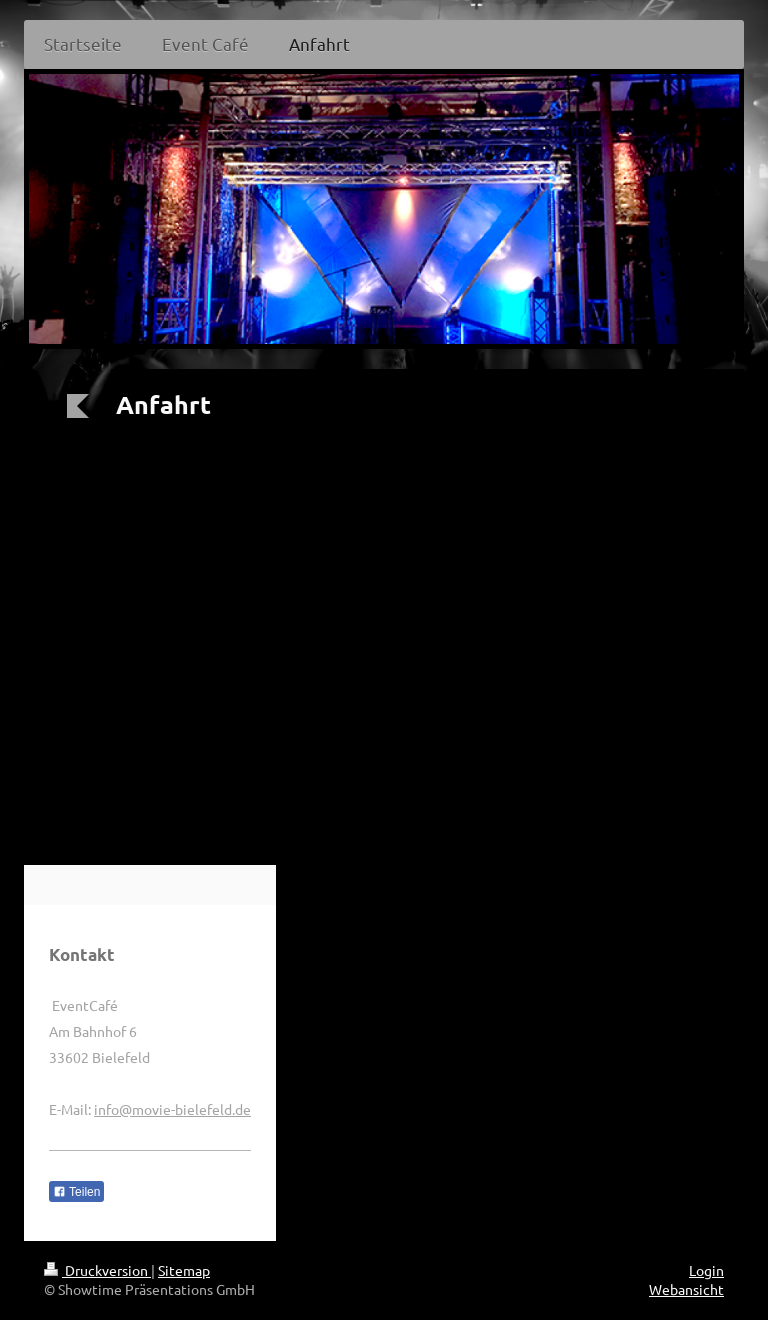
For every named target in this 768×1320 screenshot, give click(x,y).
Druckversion (97, 1270)
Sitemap (184, 1270)
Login (706, 1270)
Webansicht (686, 1289)
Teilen (76, 1192)
